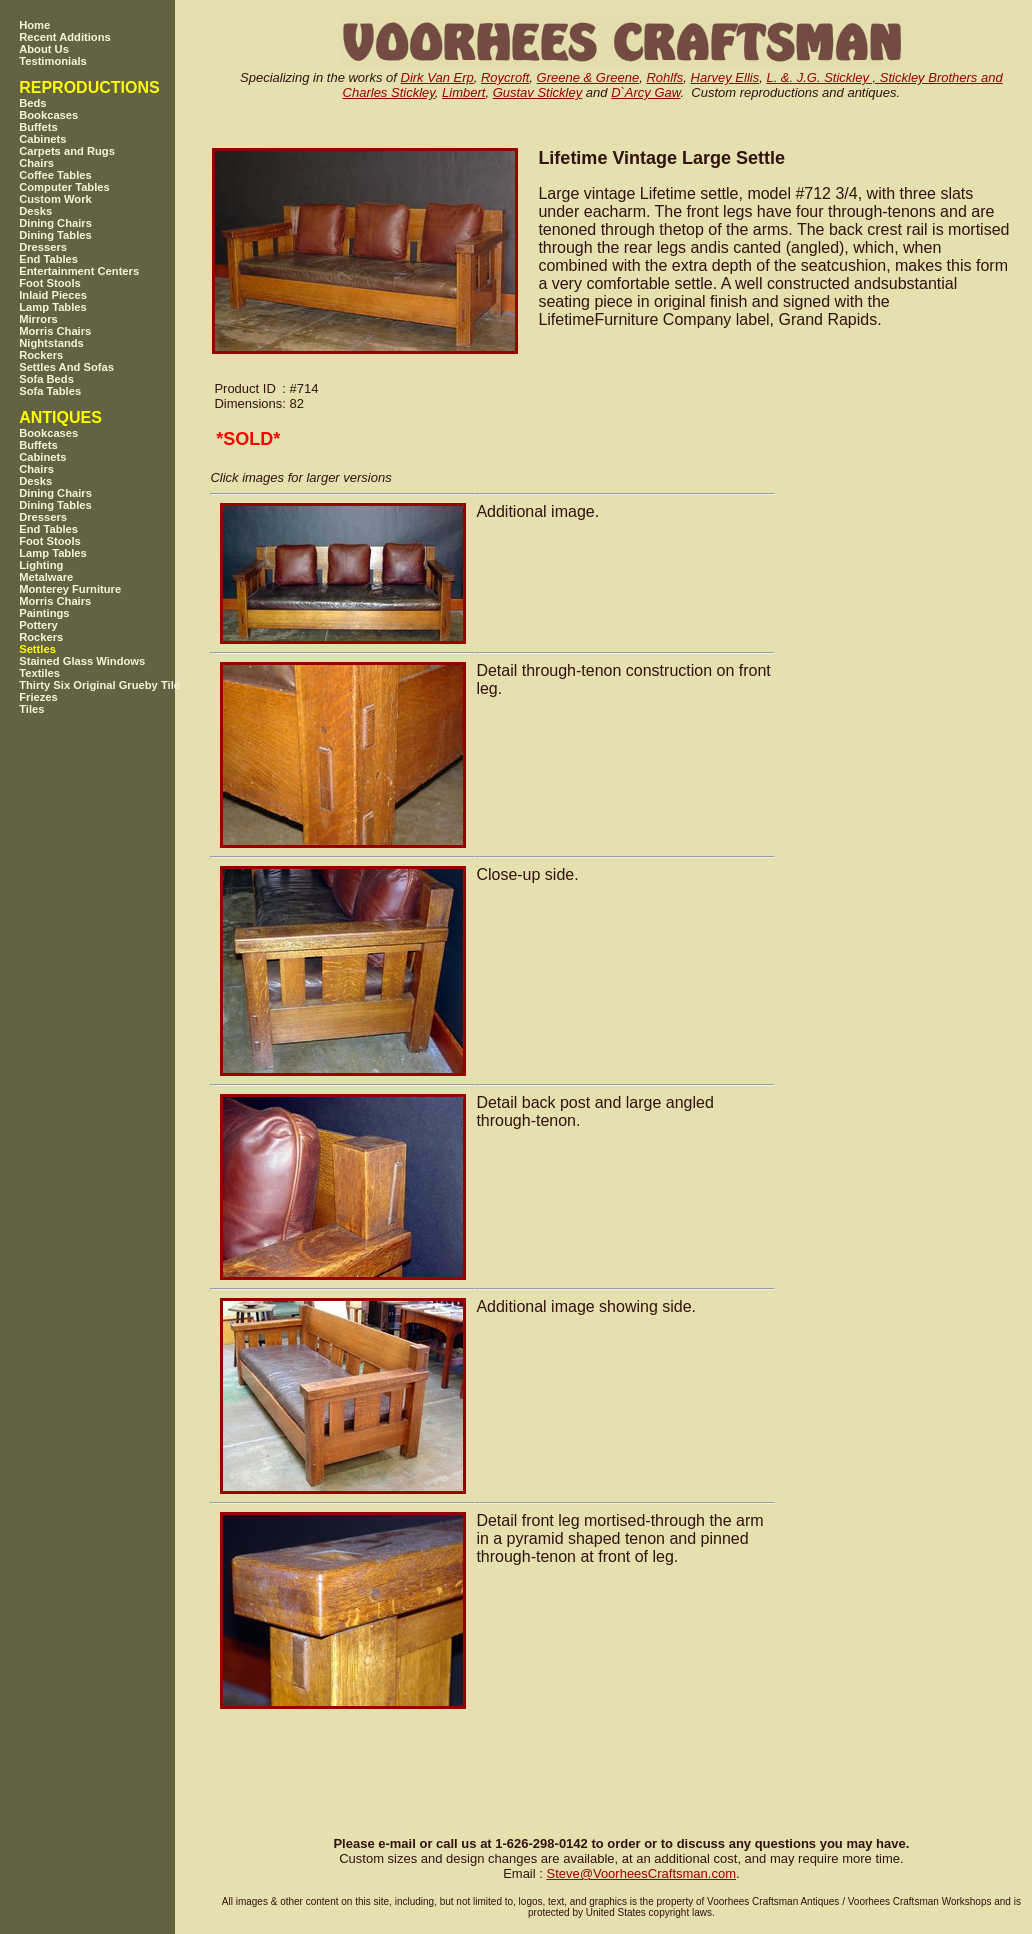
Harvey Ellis (725, 77)
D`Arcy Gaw (645, 92)
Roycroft (505, 77)
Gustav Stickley (538, 92)
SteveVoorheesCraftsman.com (641, 1873)
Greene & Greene (588, 77)
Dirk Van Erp (437, 77)
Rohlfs (664, 77)
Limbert (463, 92)
